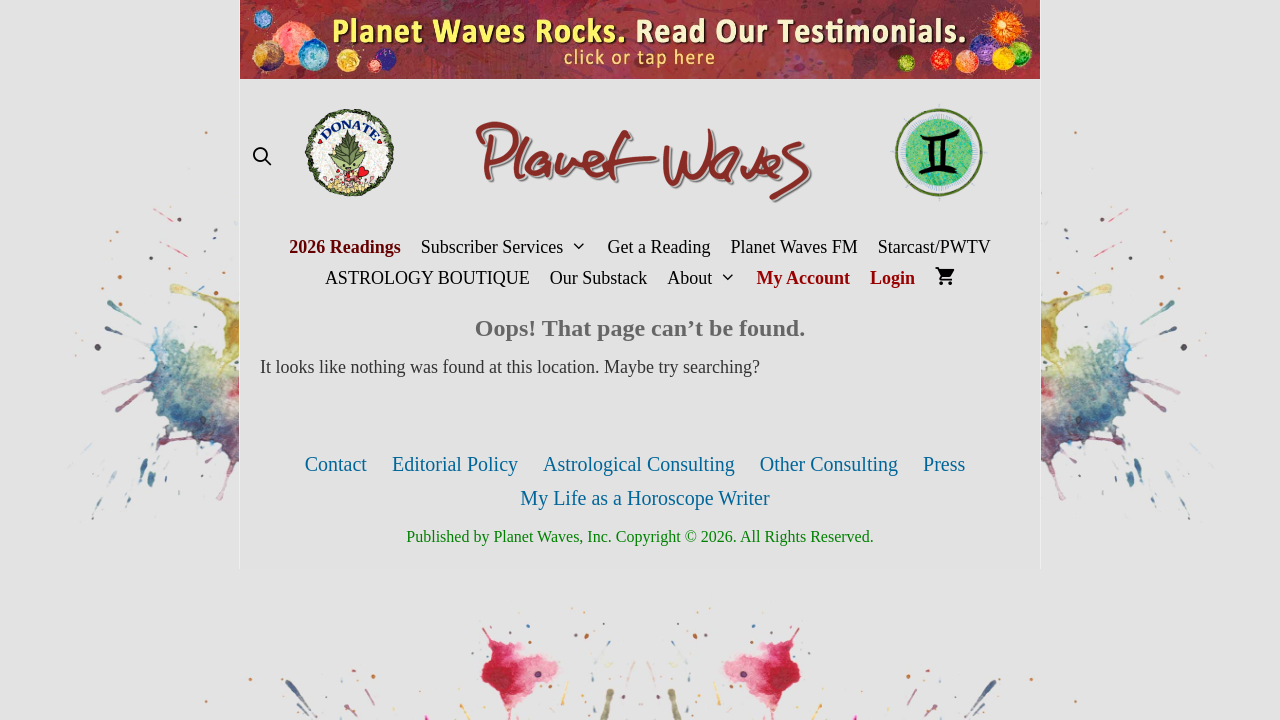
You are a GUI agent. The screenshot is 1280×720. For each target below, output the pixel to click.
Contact (336, 464)
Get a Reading (659, 247)
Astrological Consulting (639, 464)
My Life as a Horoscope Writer (644, 498)
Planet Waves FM (794, 247)
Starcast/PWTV (934, 247)
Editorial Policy (455, 464)
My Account (804, 278)
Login (892, 278)
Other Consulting (829, 464)
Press (944, 464)
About (706, 278)
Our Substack (599, 278)
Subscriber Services (509, 247)
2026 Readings (345, 247)
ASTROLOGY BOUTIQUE (427, 278)
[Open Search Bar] (261, 157)
